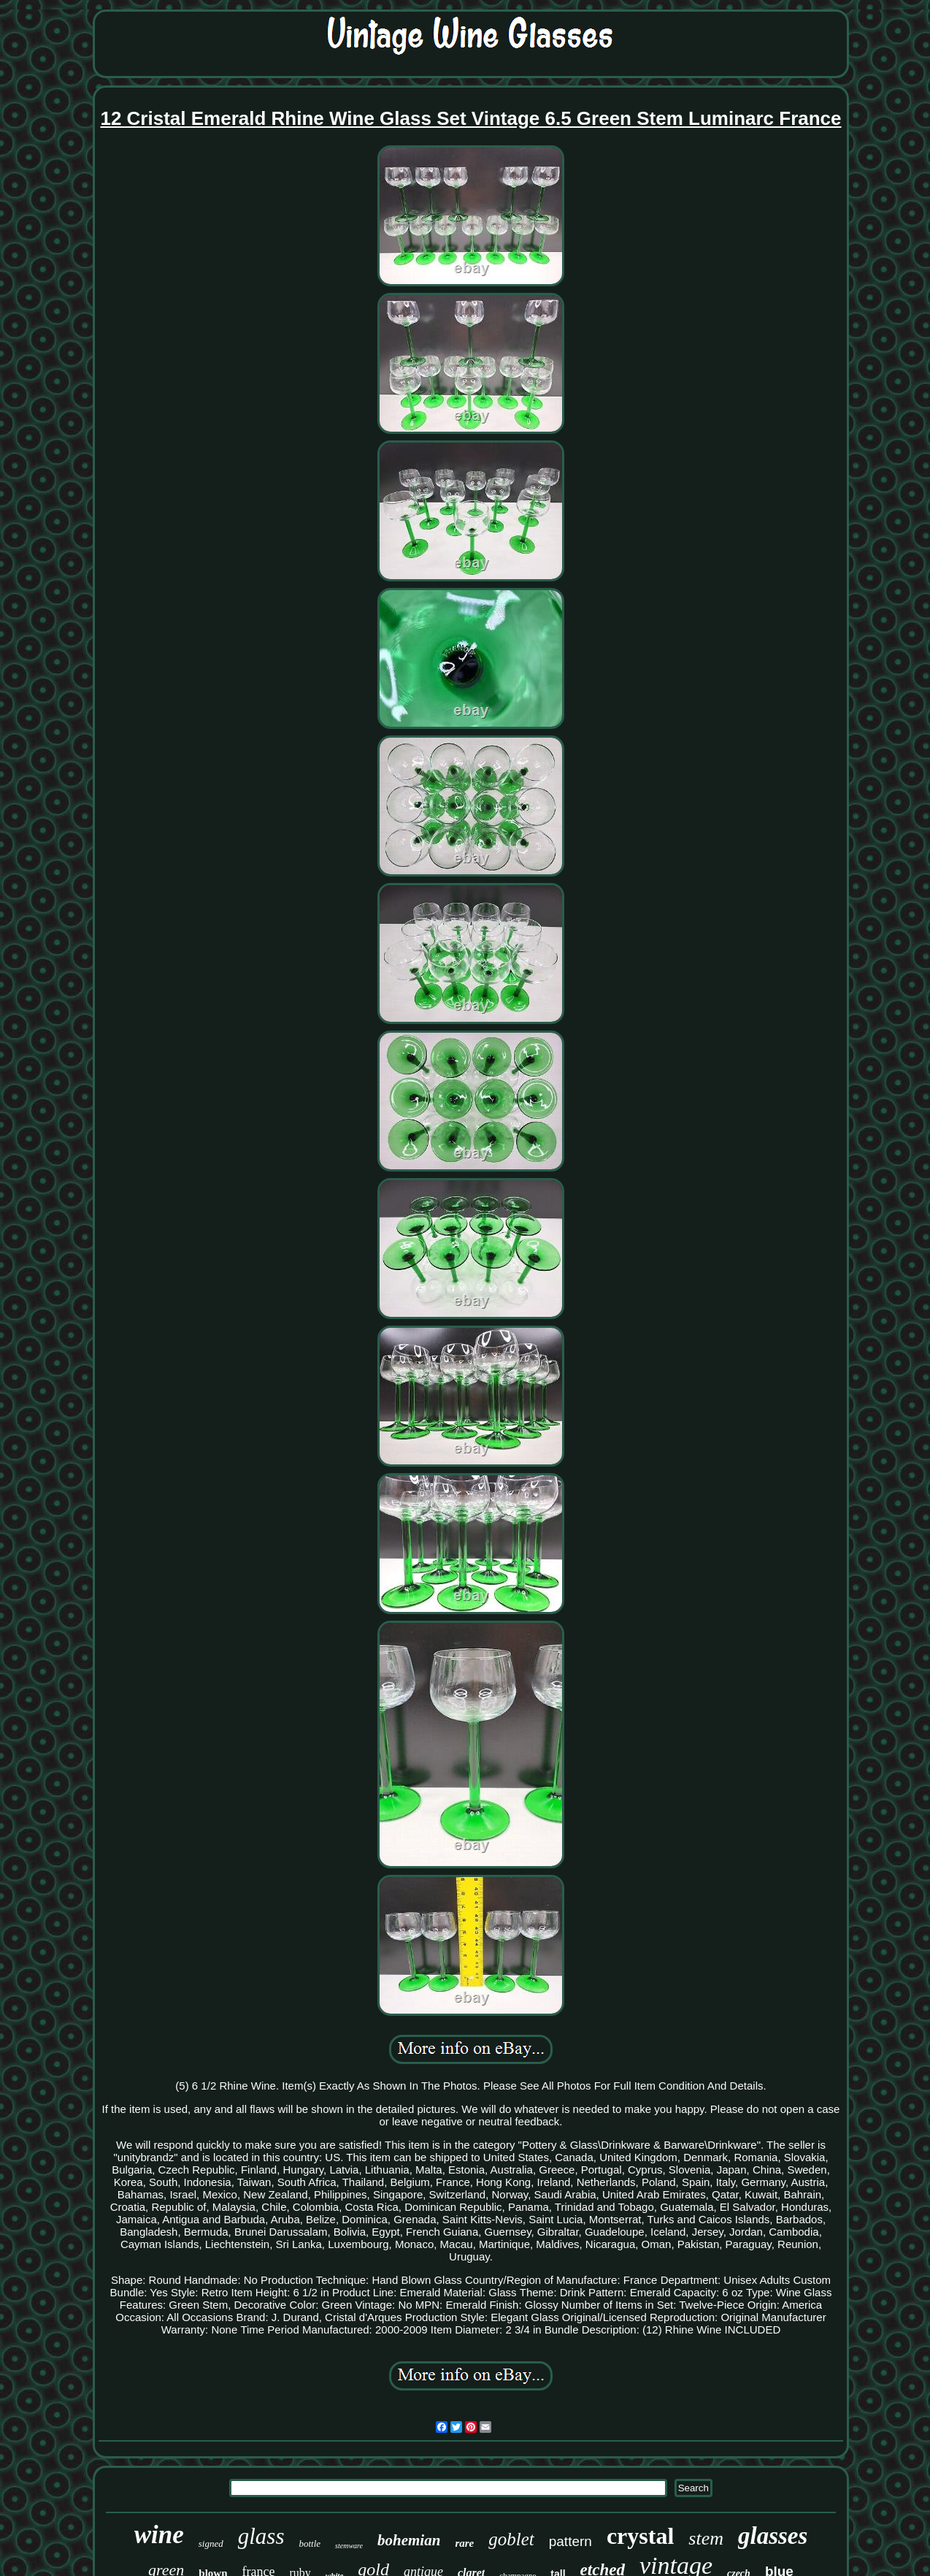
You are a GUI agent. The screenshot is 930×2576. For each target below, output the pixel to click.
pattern (570, 2541)
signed (211, 2543)
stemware (349, 2546)
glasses (772, 2536)
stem (705, 2538)
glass (261, 2536)
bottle (309, 2543)
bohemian (408, 2540)
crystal (640, 2536)
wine (159, 2534)
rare (464, 2543)
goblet (511, 2539)
